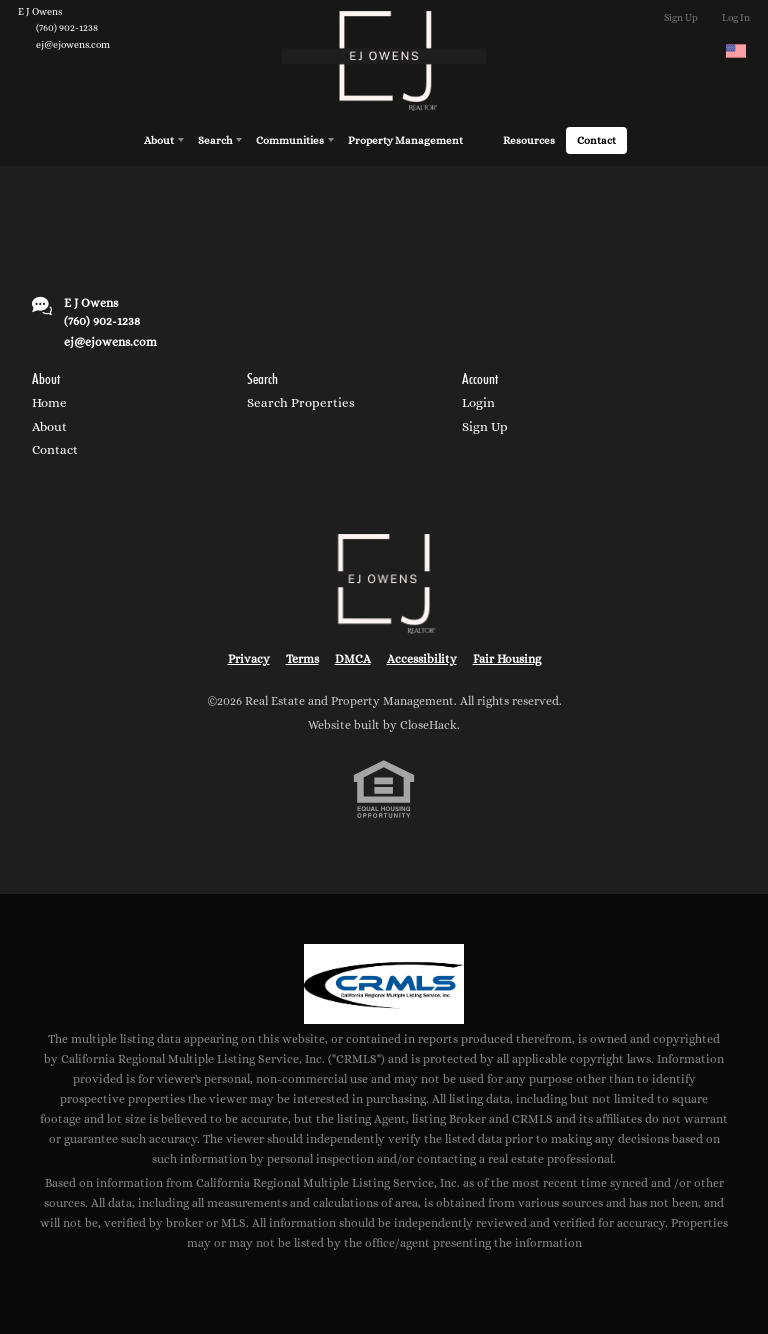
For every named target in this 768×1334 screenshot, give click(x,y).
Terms (302, 659)
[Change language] (736, 51)
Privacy (249, 659)
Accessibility (422, 659)
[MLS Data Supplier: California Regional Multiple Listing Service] (384, 984)
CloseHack (428, 725)
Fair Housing (507, 659)
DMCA (353, 659)
